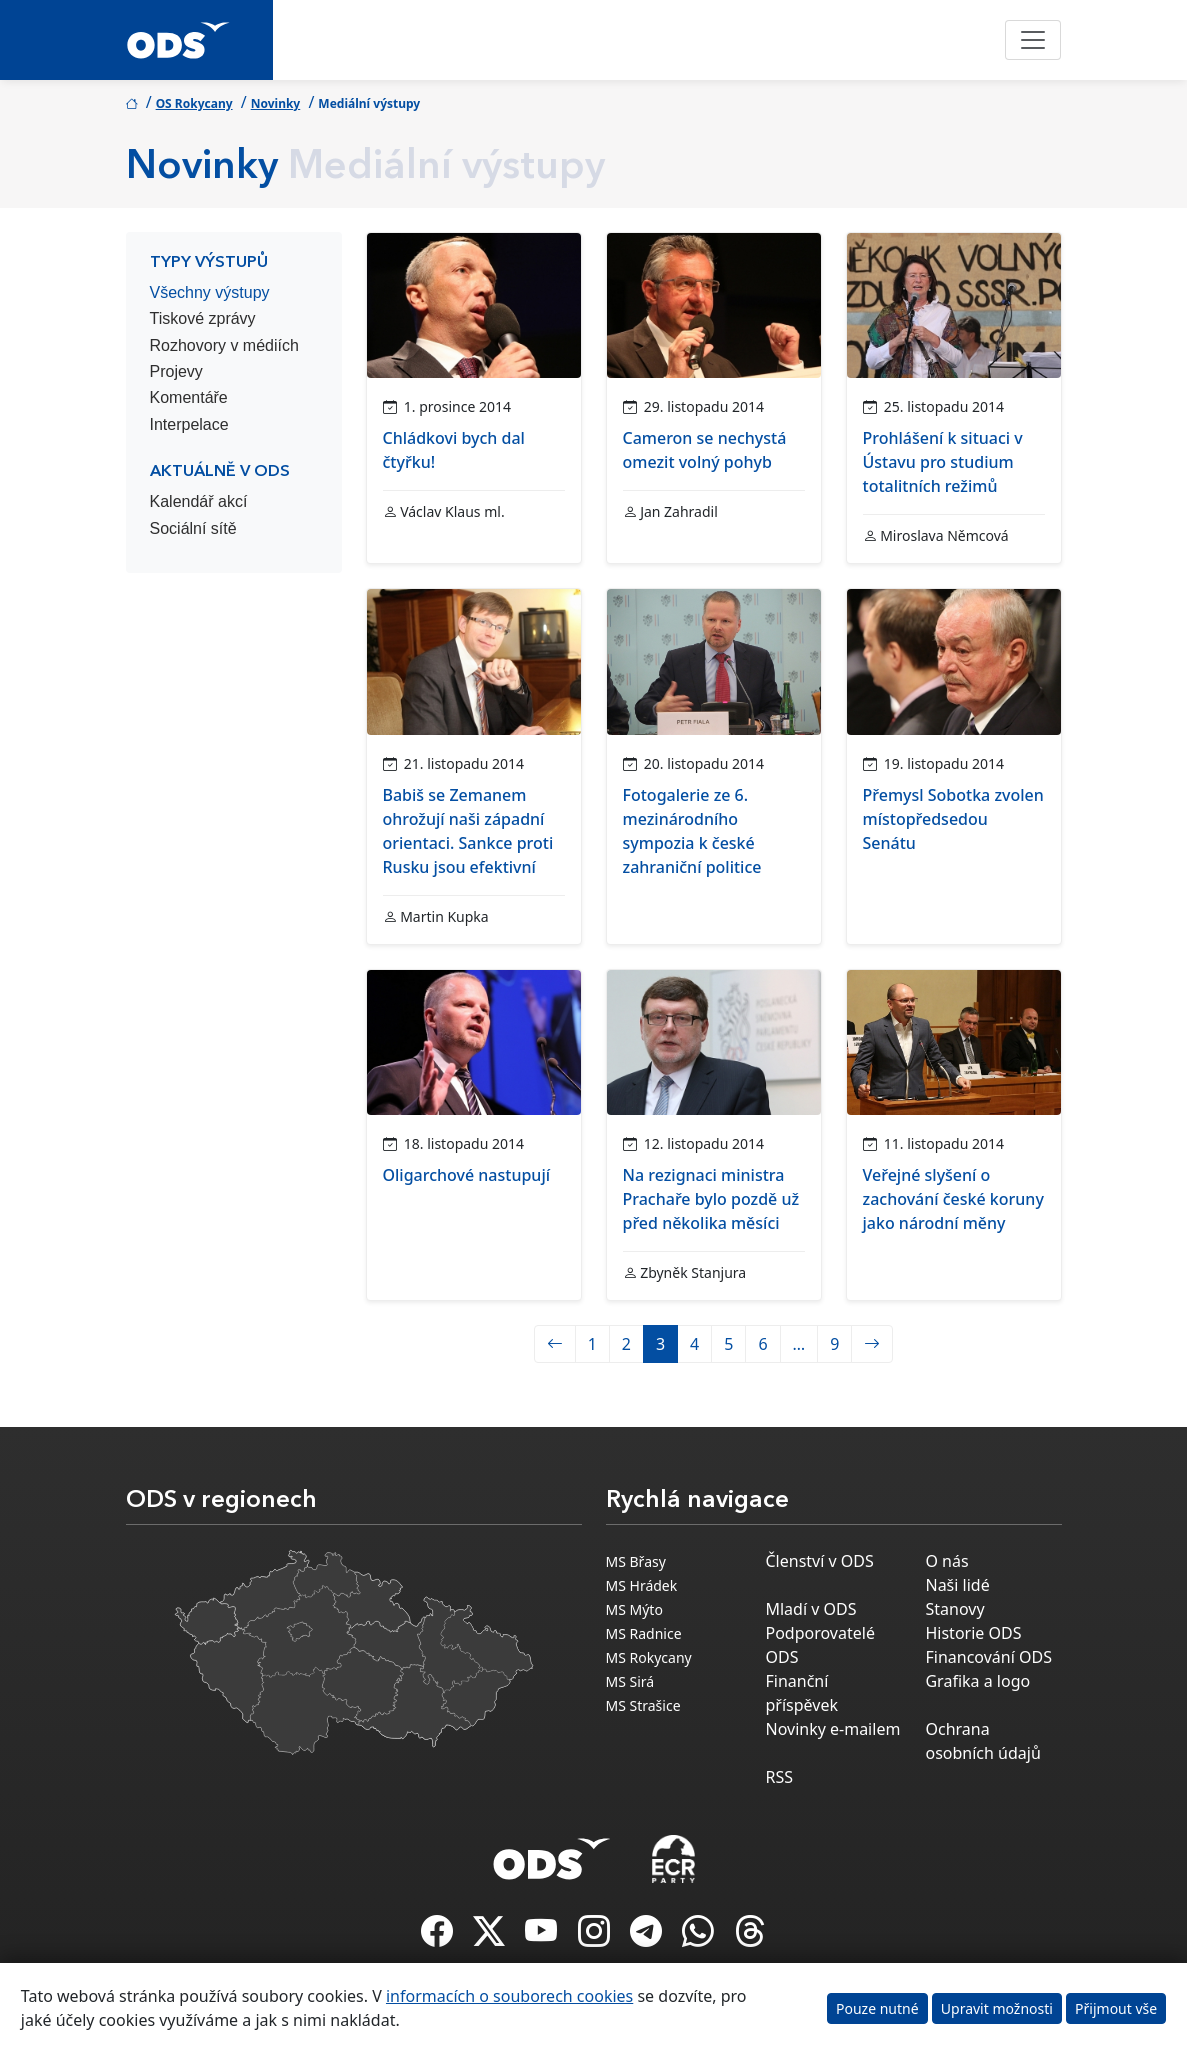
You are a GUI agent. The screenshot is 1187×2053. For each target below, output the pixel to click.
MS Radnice (644, 1633)
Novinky (276, 103)
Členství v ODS (819, 1561)
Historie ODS (973, 1633)
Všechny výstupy (210, 292)
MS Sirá (630, 1681)
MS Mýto (634, 1609)
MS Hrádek (642, 1585)
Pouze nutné (877, 2008)
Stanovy (954, 1609)
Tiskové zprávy (203, 318)
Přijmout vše (1116, 2008)
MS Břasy (636, 1561)
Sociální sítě (193, 528)
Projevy (176, 371)
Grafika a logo (977, 1681)
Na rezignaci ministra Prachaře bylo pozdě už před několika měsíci (711, 1199)
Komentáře (189, 397)
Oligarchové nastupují (467, 1175)
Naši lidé (957, 1585)
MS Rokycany (649, 1657)
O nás (946, 1561)
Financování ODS (988, 1657)
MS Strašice (643, 1705)
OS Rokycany (194, 103)
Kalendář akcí (199, 501)
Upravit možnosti (997, 2008)
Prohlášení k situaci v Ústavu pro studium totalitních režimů (943, 462)
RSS (779, 1777)
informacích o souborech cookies (509, 1996)
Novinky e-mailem (832, 1729)
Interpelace (189, 424)
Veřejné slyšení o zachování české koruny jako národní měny (953, 1199)
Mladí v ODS (810, 1609)
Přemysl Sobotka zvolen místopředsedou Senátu (953, 819)
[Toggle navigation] (1033, 40)
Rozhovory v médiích (224, 345)
